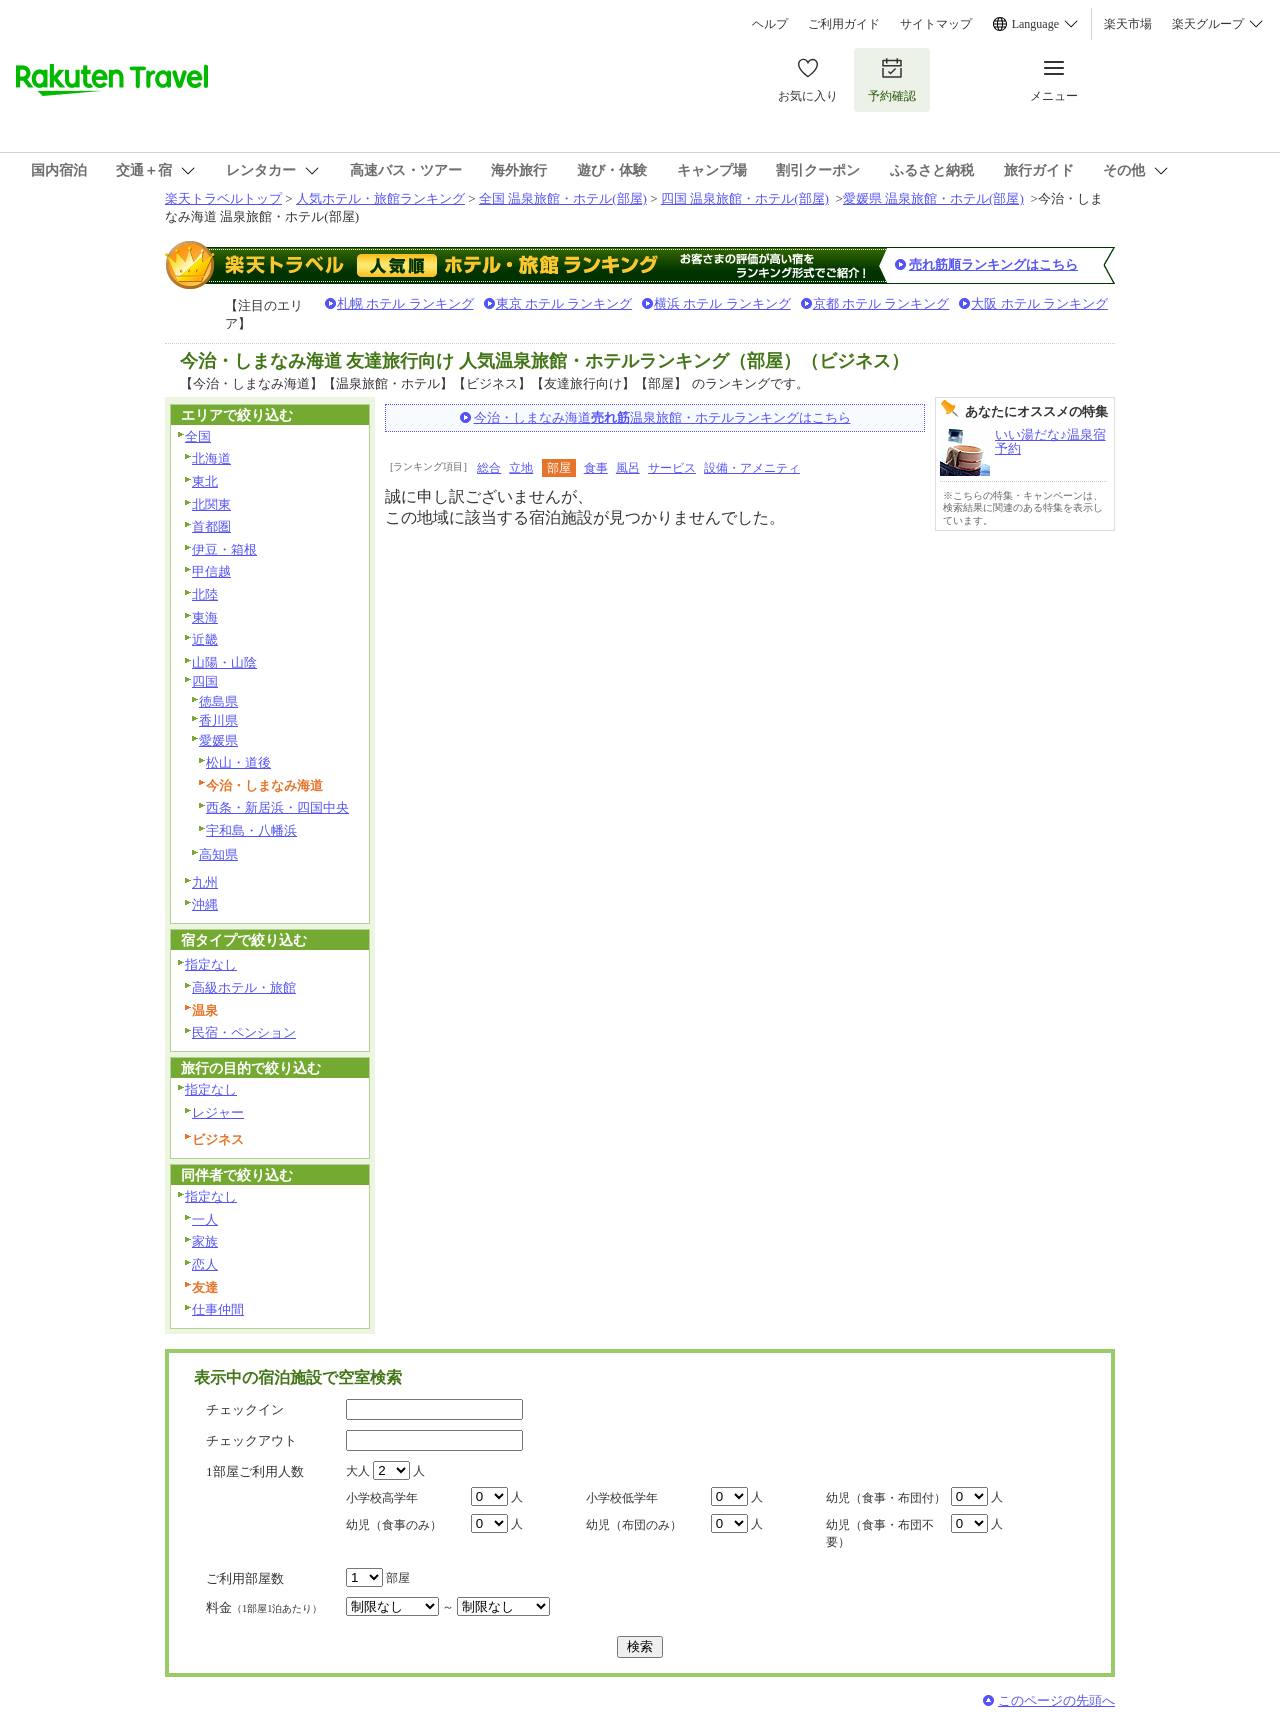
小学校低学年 (622, 1498)
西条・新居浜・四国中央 (277, 807)
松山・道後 (238, 762)
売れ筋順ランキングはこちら (993, 264)
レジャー (218, 1112)
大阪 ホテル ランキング (1039, 303)
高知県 (218, 854)
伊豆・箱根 (224, 549)
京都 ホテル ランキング (881, 303)
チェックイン (245, 1409)
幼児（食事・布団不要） (880, 1533)
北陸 (205, 594)
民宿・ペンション (244, 1032)
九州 (205, 882)
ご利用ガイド (844, 24)
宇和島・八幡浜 (251, 830)
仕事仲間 (218, 1309)
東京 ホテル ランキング (564, 303)
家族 (205, 1241)
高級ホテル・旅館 (244, 987)
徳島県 (218, 701)
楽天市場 (1128, 24)
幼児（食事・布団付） (886, 1498)
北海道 (211, 458)
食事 (596, 468)
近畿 (205, 639)
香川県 (218, 720)
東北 (205, 481)
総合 (489, 468)
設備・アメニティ (752, 468)
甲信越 (211, 571)
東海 (205, 617)
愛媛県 (218, 740)
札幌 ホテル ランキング (405, 303)
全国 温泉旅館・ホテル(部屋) (563, 198)
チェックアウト (251, 1440)
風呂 (628, 468)
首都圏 (211, 526)
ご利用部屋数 (245, 1578)
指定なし (211, 964)
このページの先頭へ (1056, 1700)
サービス (672, 468)
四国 (205, 681)
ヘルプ (770, 24)
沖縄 (205, 904)
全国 (198, 436)
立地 (521, 468)
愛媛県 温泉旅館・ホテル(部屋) (933, 198)
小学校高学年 (382, 1498)
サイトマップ (936, 24)
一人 (205, 1219)
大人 (358, 1471)
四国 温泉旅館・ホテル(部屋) (745, 198)
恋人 (205, 1264)
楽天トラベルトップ (223, 198)
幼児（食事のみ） (394, 1525)
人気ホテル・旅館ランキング (380, 198)
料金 (264, 1607)
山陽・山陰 (224, 662)
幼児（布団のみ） (634, 1525)
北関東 (211, 504)
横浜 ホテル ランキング (722, 303)
